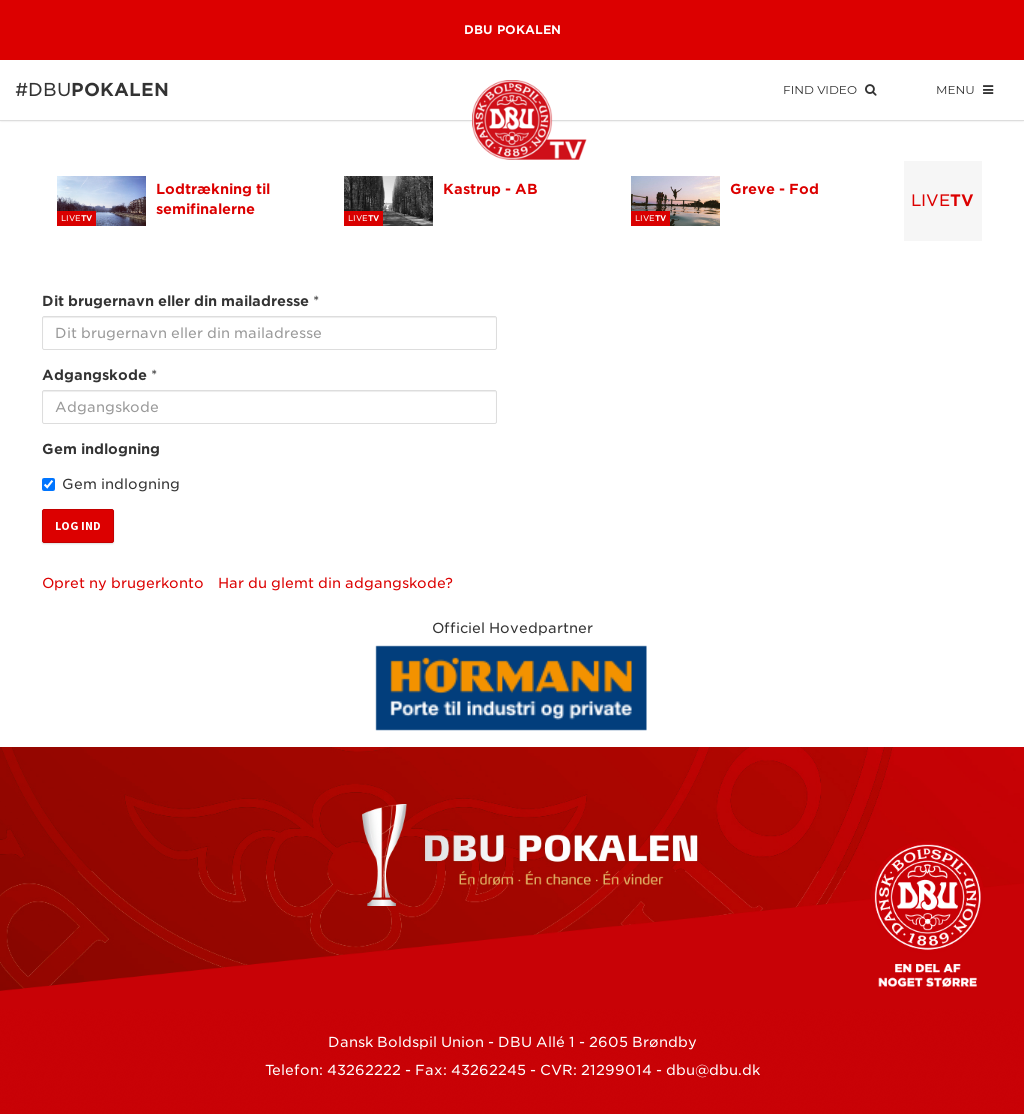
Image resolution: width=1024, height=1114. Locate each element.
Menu (964, 89)
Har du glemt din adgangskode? (335, 583)
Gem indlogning (101, 449)
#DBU (41, 89)
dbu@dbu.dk (713, 1070)
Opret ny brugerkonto (123, 583)
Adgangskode (94, 375)
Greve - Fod (774, 189)
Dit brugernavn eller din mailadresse (175, 301)
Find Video (829, 89)
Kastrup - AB (490, 189)
